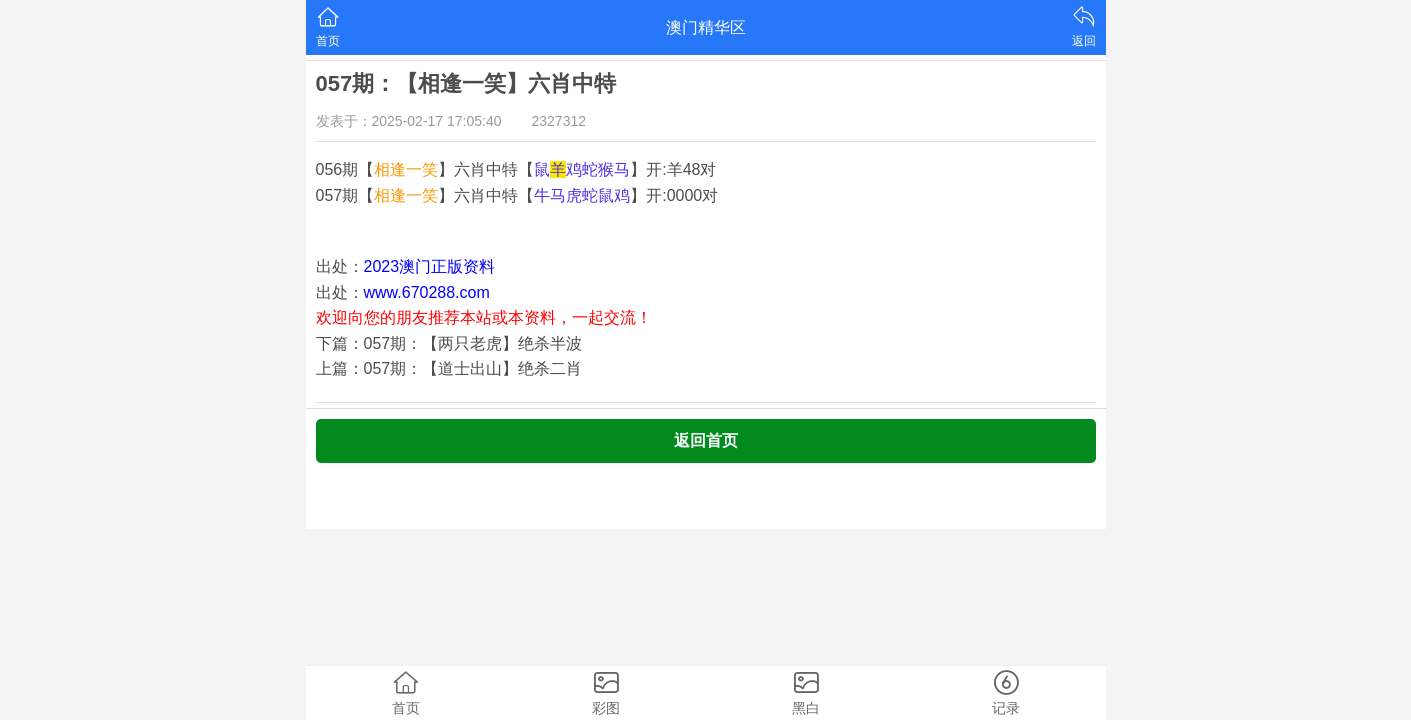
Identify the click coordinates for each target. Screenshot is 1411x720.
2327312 (559, 121)
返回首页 (706, 440)
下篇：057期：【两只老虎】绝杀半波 (449, 343)
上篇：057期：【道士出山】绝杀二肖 (449, 368)
